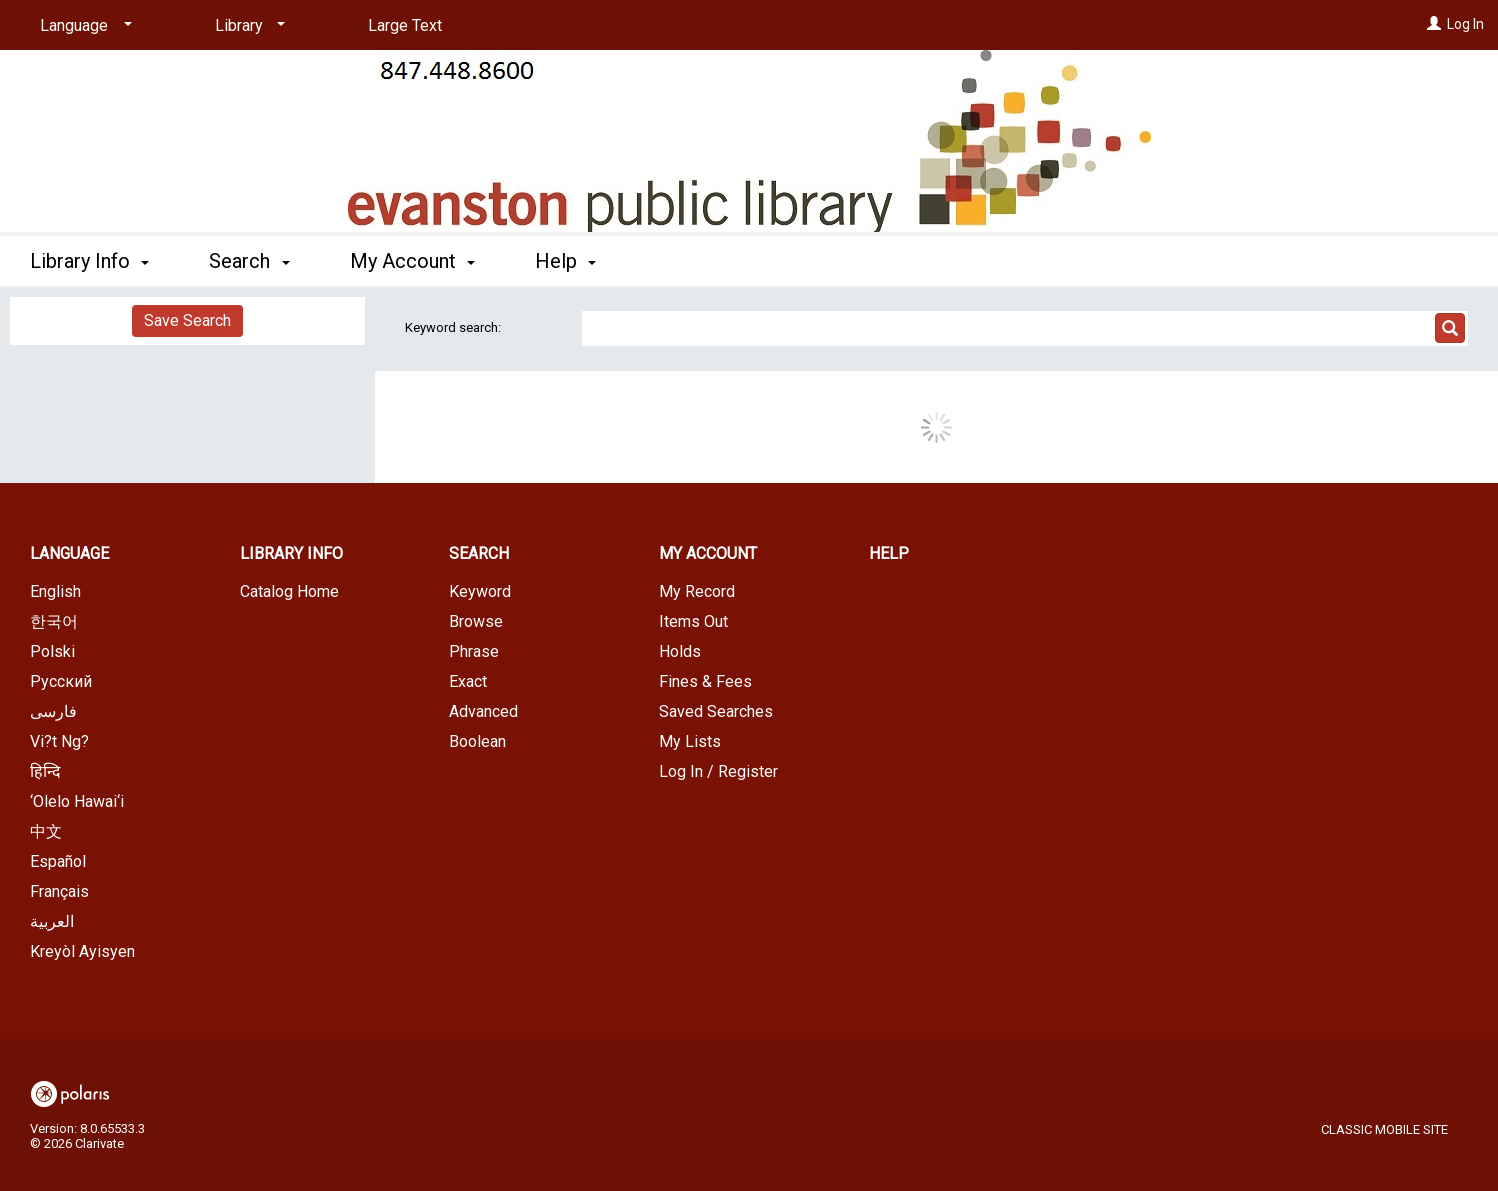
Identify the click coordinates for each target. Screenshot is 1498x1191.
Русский (61, 681)
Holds (680, 651)
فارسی (53, 711)
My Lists (690, 741)
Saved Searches (716, 711)
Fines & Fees (705, 681)
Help (889, 553)
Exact (468, 681)
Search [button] (249, 261)
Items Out (693, 621)
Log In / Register (718, 771)
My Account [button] (412, 261)
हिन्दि (45, 771)
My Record (697, 591)
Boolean (477, 741)
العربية (52, 921)
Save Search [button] (187, 320)
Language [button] (69, 553)
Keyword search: (454, 327)
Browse (476, 621)
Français (59, 891)
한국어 (54, 621)
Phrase (474, 651)
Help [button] (565, 261)
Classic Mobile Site (1384, 1129)
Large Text (405, 25)
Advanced (483, 711)
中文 (46, 831)
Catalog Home (289, 591)
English (55, 591)
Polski (52, 651)
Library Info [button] (89, 261)
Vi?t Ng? (59, 741)
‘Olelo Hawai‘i (77, 801)
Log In (1465, 24)
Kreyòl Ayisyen (82, 951)
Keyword (480, 591)
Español (58, 861)
